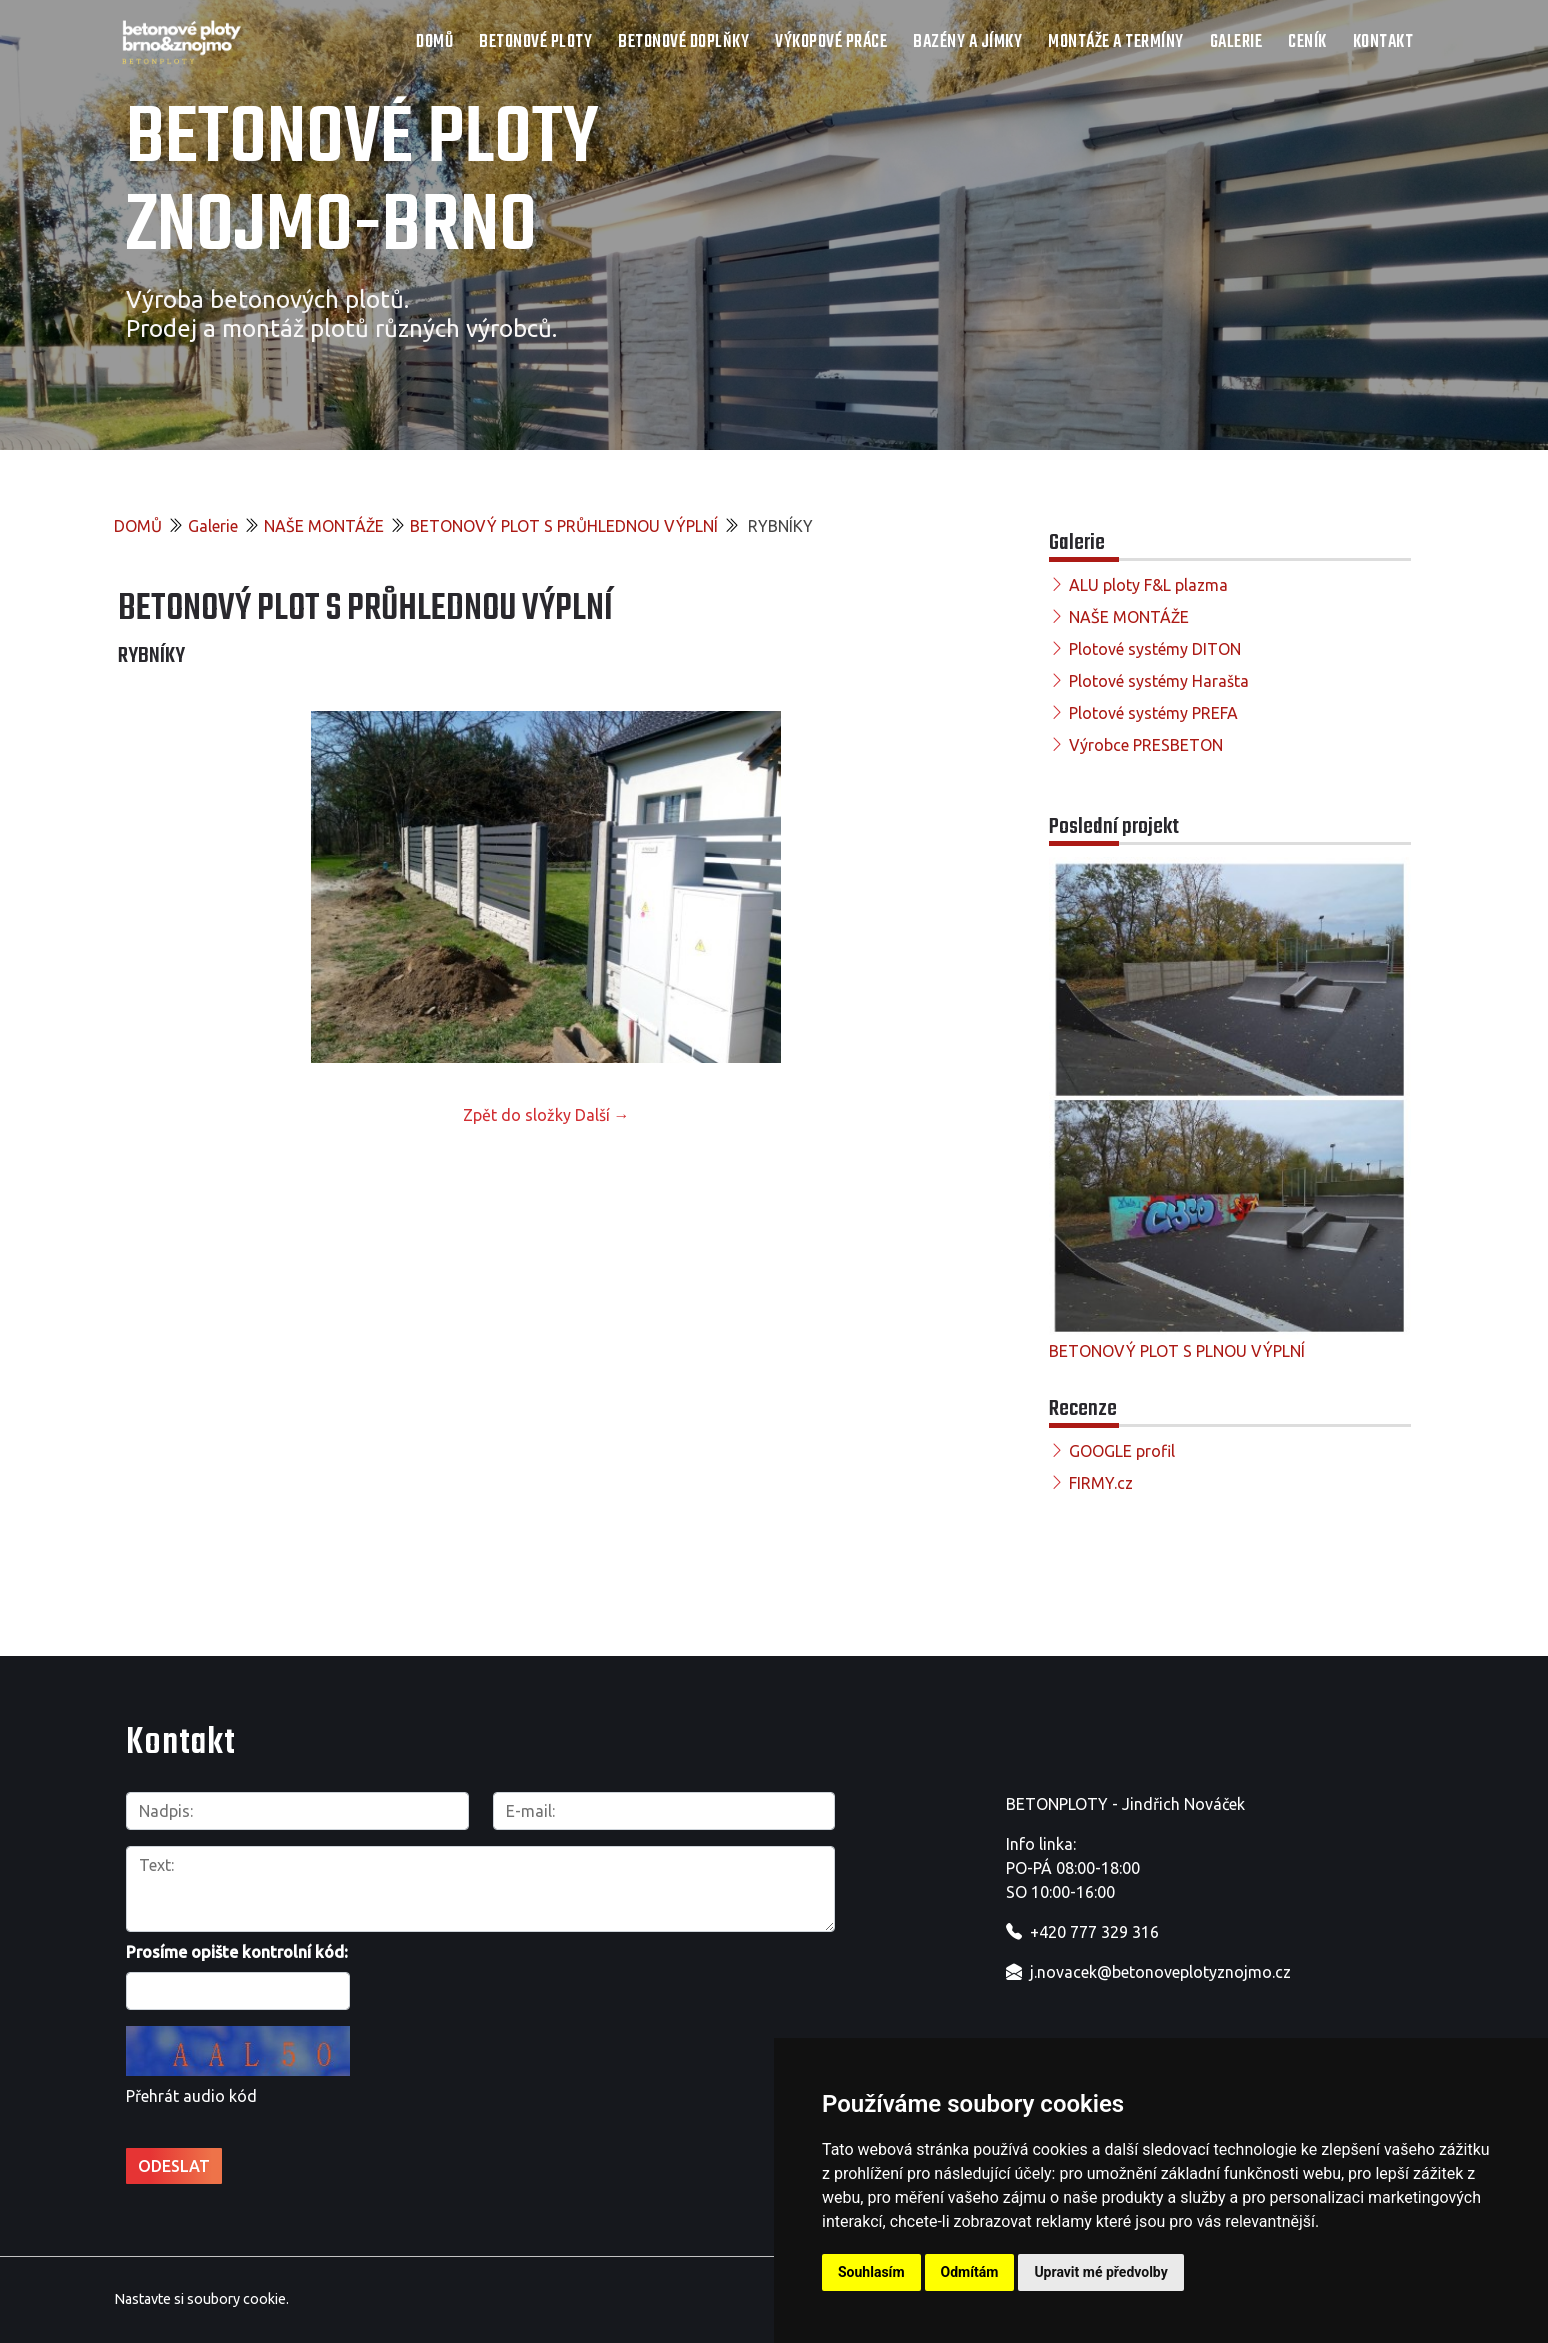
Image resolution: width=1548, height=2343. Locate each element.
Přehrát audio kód (191, 2096)
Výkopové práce (831, 42)
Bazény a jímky (967, 42)
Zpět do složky (517, 1115)
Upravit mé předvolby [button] (1100, 2272)
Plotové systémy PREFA (1153, 713)
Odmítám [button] (970, 2272)
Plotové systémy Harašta (1159, 681)
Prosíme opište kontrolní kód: (237, 1952)
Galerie (1236, 42)
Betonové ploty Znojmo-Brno (362, 184)
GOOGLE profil (1122, 1451)
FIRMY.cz (1101, 1483)
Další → (602, 1115)
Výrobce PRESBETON (1146, 745)
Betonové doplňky (683, 42)
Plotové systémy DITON (1155, 649)
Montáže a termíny (1116, 42)
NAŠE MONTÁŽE (324, 526)
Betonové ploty (535, 42)
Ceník (1307, 42)
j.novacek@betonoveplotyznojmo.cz (1160, 1972)
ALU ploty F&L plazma (1148, 585)
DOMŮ (434, 42)
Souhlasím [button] (871, 2272)
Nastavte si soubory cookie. (201, 2299)
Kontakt (1383, 42)
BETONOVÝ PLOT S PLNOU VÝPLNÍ (1177, 1351)
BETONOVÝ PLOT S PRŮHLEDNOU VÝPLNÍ (564, 526)
